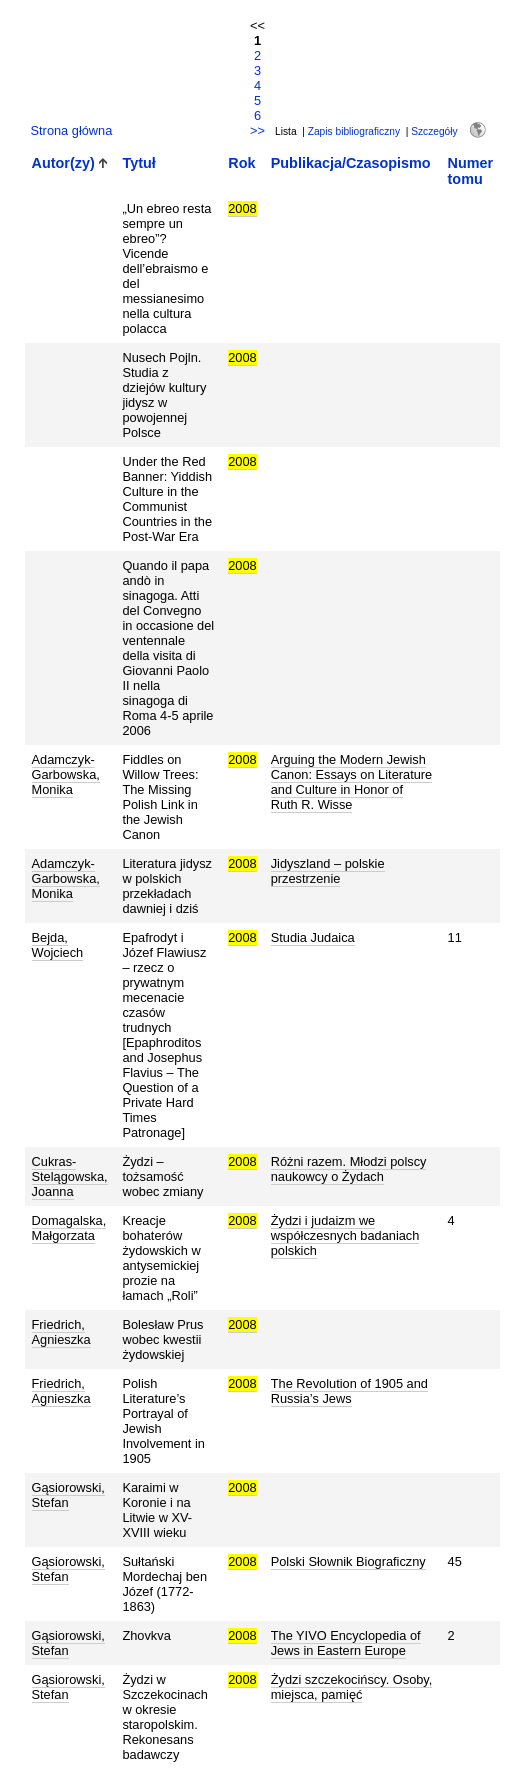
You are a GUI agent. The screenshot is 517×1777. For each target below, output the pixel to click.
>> (257, 130)
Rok (241, 163)
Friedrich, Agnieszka (61, 1332)
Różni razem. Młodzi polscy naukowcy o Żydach (349, 1169)
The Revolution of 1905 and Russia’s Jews (349, 1391)
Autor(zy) (63, 163)
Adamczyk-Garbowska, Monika (66, 774)
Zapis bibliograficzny (354, 131)
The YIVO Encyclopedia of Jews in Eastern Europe (346, 1643)
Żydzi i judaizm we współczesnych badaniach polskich (345, 1235)
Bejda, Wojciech (58, 945)
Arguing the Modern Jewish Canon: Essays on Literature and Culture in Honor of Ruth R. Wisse (351, 782)
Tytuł (138, 163)
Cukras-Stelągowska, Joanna (70, 1176)
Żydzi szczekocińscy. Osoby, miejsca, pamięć (352, 1687)
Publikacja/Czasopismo (351, 163)
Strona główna (72, 130)
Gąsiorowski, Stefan (68, 1495)
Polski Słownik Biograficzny (348, 1561)
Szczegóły (434, 131)
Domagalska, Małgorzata (69, 1228)
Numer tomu (471, 171)
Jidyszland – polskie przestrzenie (328, 871)
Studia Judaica (313, 937)
